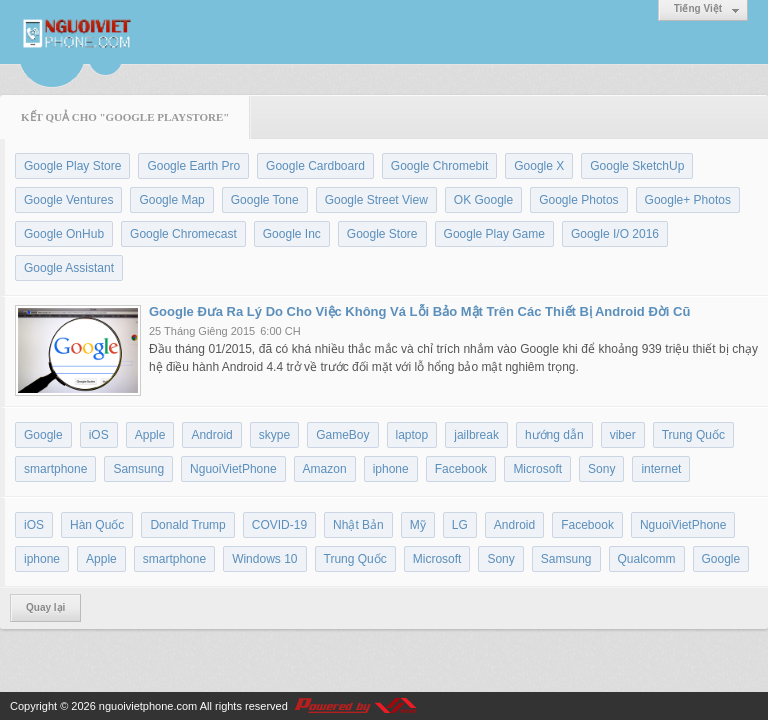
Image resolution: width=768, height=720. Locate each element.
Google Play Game (494, 234)
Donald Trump (187, 525)
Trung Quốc (693, 435)
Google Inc (292, 234)
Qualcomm (647, 559)
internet (661, 469)
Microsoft (537, 469)
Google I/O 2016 (615, 234)
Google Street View (376, 200)
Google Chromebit (439, 166)
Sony (601, 469)
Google (43, 435)
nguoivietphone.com (148, 706)
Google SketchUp (637, 166)
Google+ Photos (688, 200)
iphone (391, 469)
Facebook (461, 469)
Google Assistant (69, 268)
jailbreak (476, 435)
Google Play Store (72, 166)
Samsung (138, 469)
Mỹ (418, 525)
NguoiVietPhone (233, 469)
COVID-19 (279, 525)
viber (623, 435)
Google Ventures (68, 200)
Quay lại (45, 607)
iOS (99, 435)
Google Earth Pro (193, 166)
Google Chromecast (183, 234)
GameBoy (342, 435)
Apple (150, 435)
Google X (539, 166)
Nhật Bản (358, 525)
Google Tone (265, 200)
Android (211, 435)
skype (274, 435)
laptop (412, 435)
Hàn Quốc (97, 525)
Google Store (382, 234)
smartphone (55, 469)
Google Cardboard (315, 166)
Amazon (325, 469)
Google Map (171, 200)
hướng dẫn (554, 435)
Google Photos (578, 200)
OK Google (483, 200)
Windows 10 (264, 559)
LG (460, 525)
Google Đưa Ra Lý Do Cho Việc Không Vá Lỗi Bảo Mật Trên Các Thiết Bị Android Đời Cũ (419, 311)
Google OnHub (64, 234)
